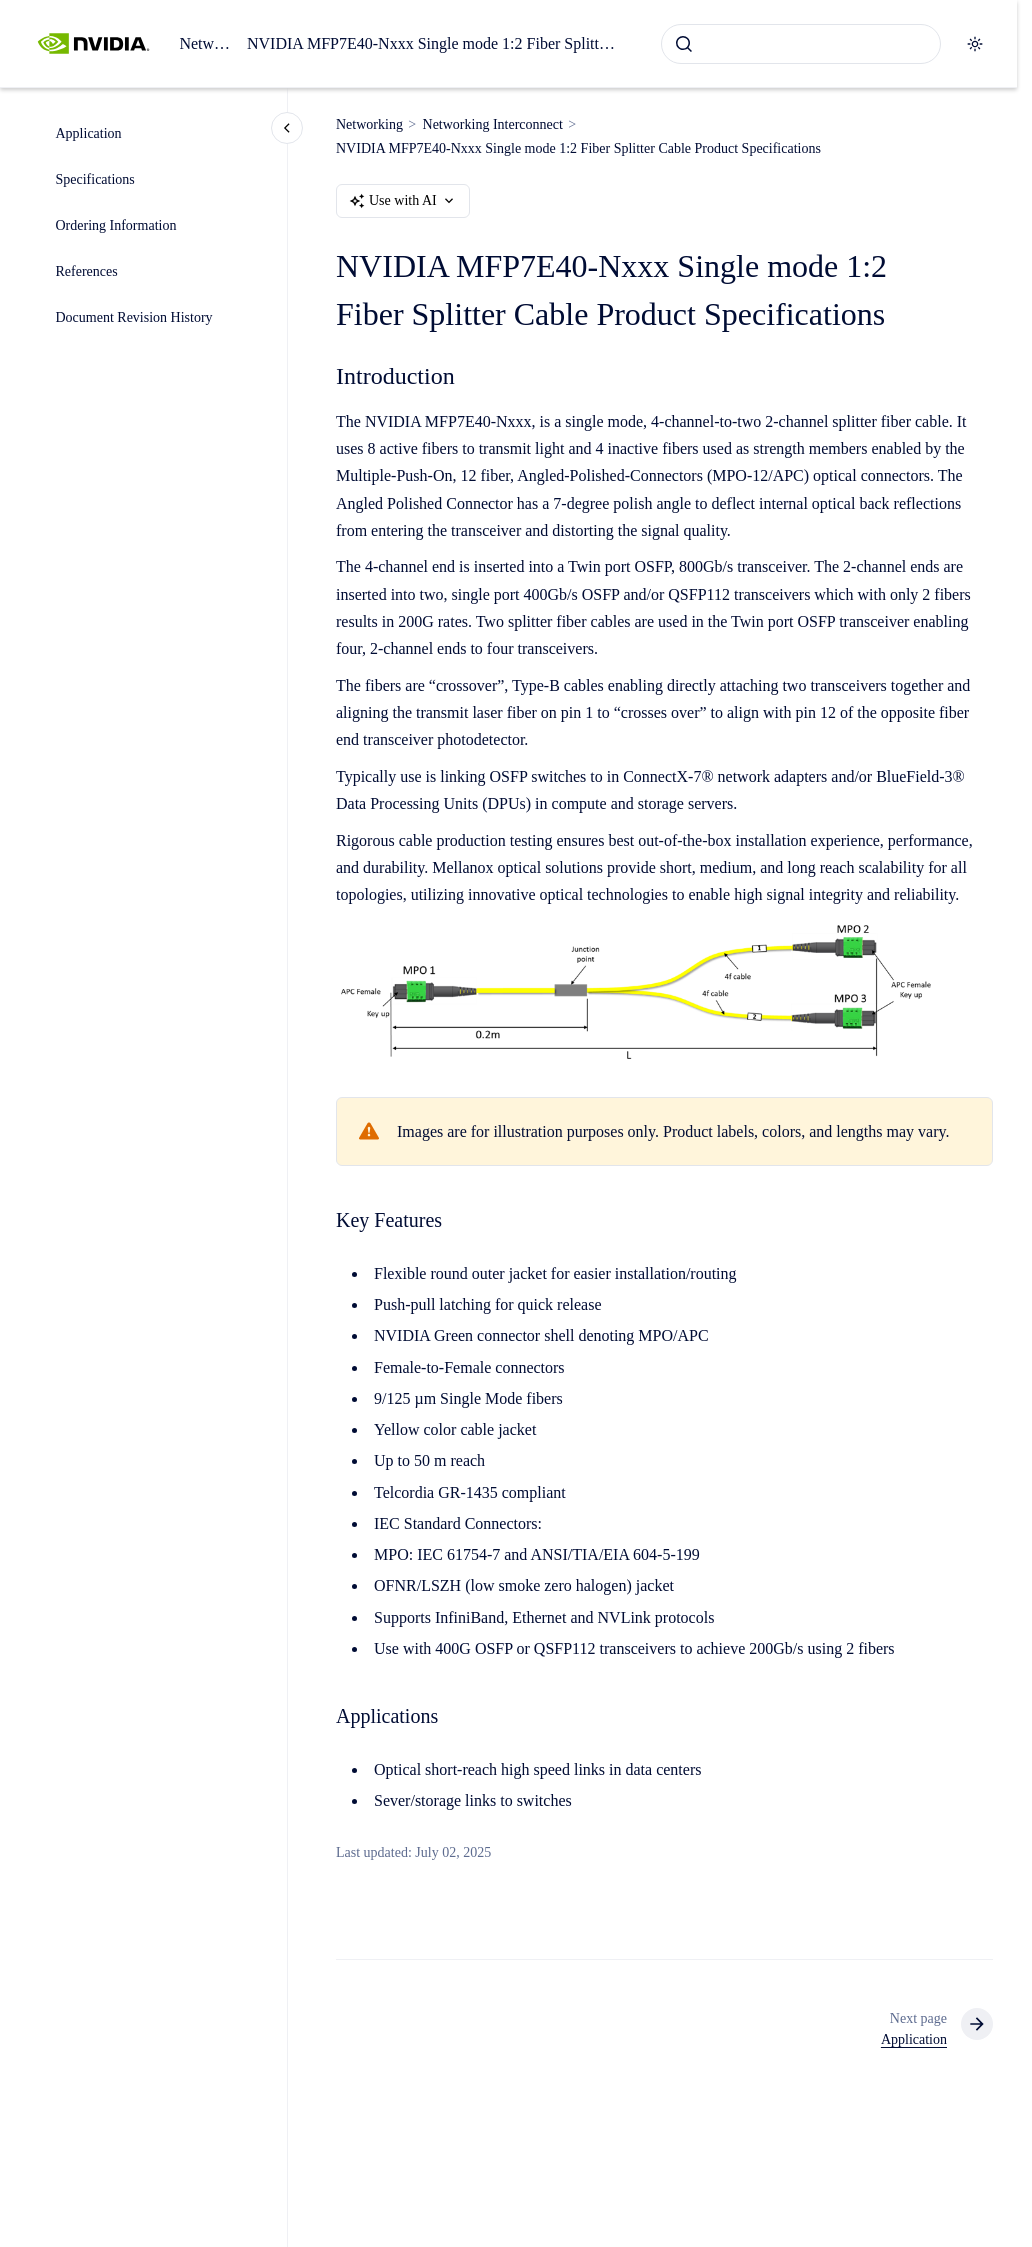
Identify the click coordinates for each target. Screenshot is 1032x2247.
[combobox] (801, 44)
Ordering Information (116, 225)
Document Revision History (134, 317)
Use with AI (403, 201)
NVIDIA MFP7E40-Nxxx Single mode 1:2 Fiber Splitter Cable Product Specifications (434, 43)
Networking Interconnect (493, 124)
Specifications (95, 179)
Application (89, 133)
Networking (205, 43)
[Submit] (684, 44)
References (87, 271)
